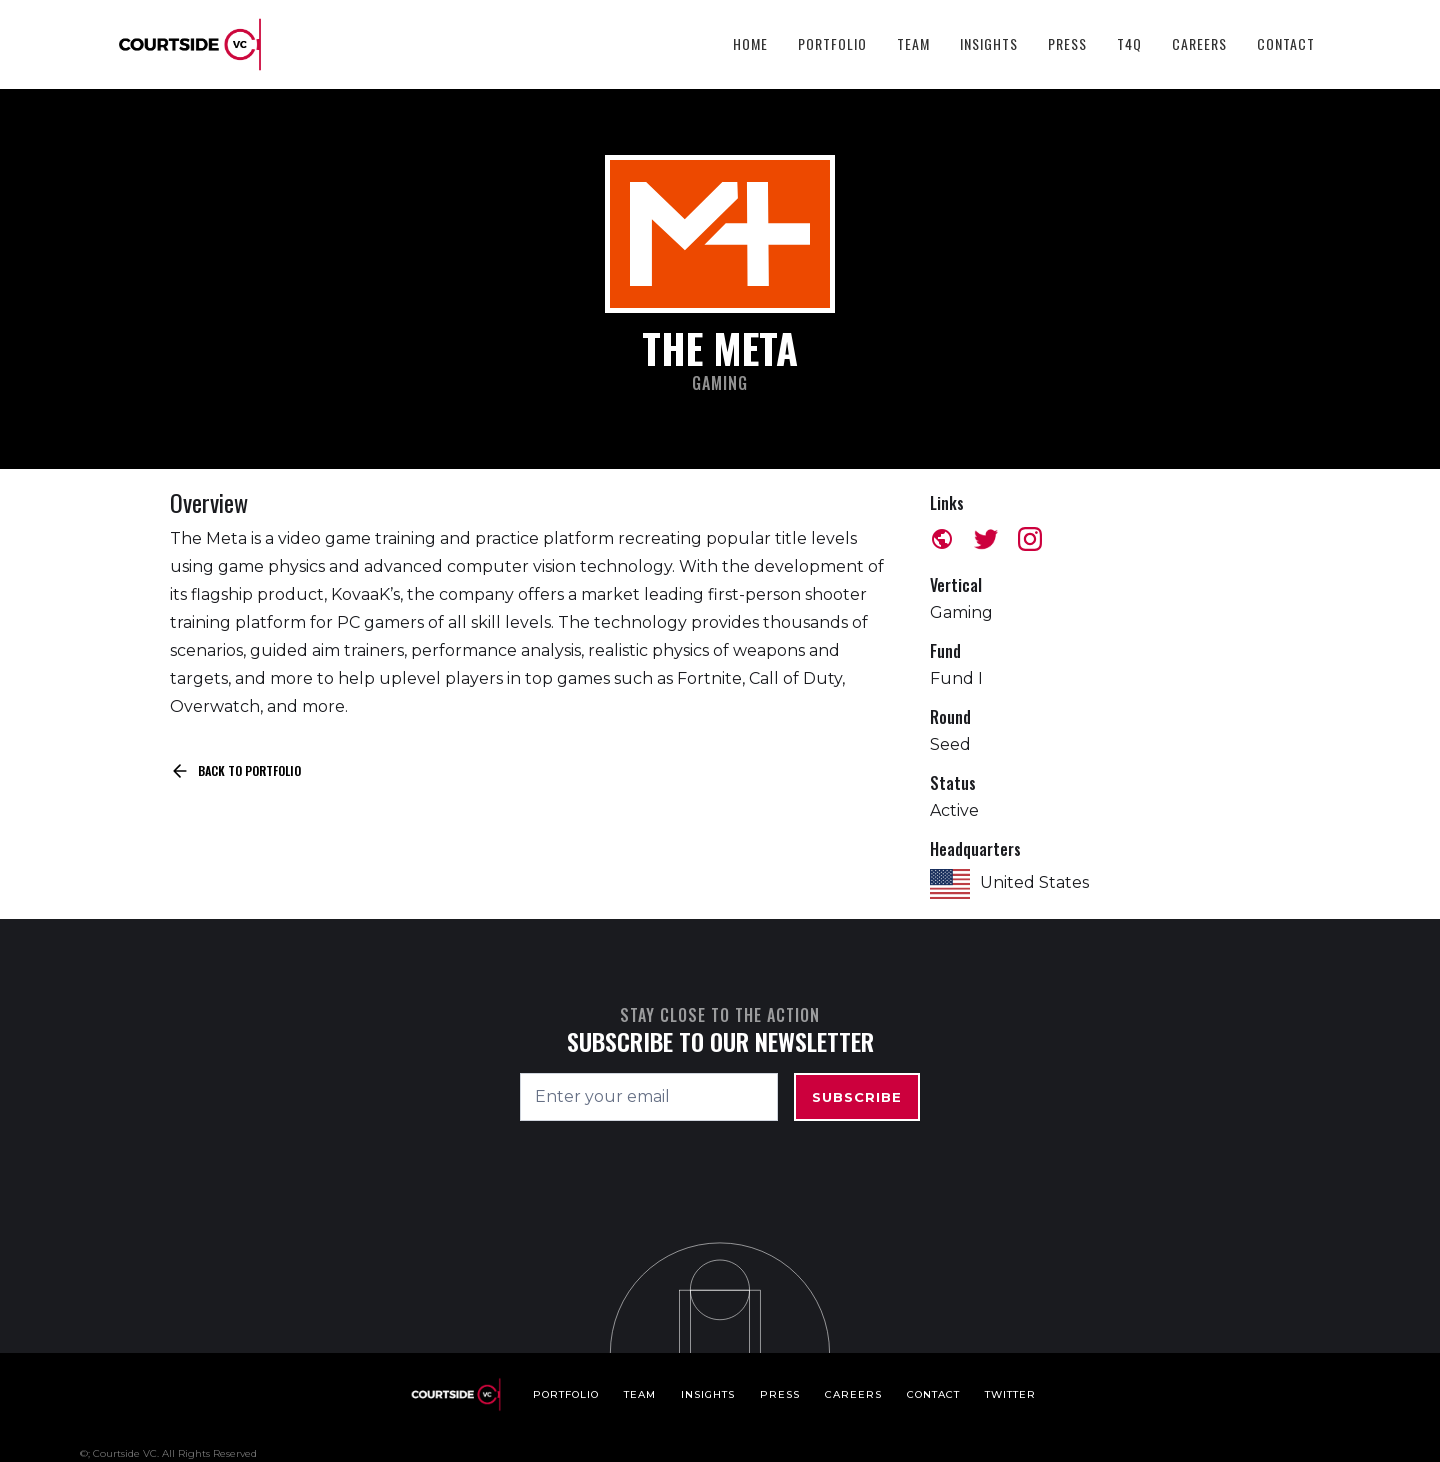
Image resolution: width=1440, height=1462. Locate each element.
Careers (1199, 43)
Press (1067, 43)
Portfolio (832, 43)
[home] (190, 44)
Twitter (1010, 1394)
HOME (750, 43)
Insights (989, 43)
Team (913, 43)
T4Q (1129, 43)
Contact (1286, 43)
